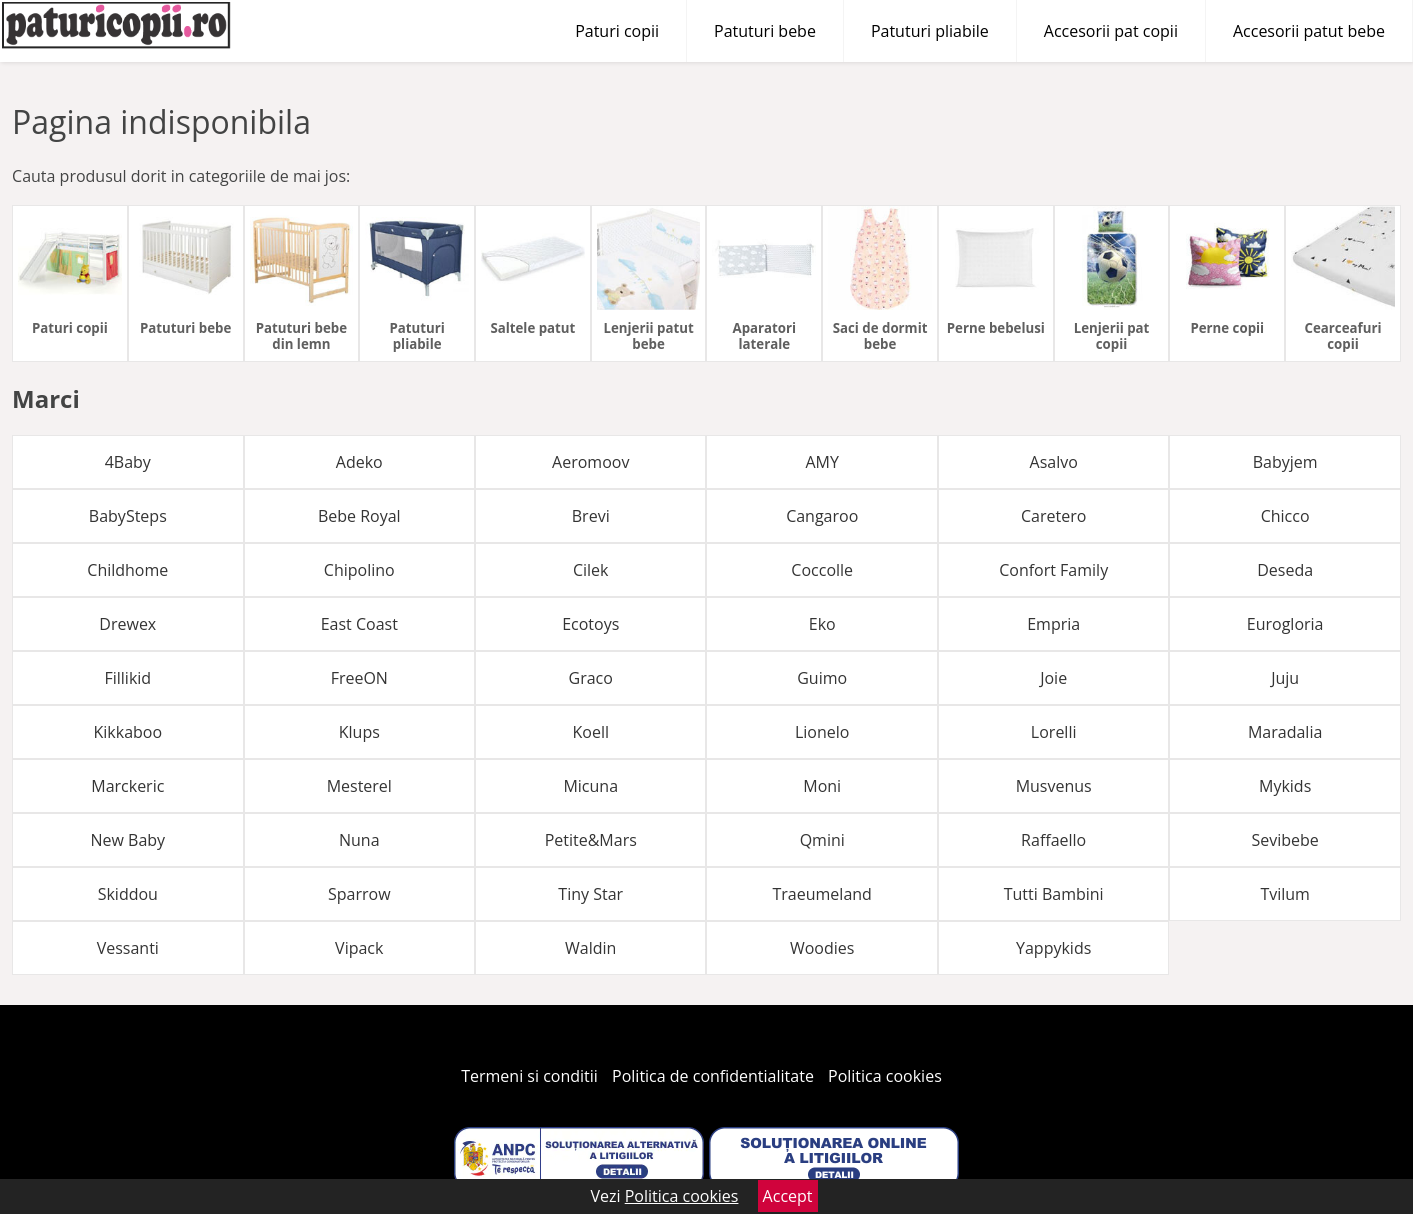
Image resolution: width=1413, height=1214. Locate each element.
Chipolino (359, 570)
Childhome (127, 570)
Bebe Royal (359, 516)
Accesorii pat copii (1111, 31)
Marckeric (127, 786)
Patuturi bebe (765, 31)
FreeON (359, 678)
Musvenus (1054, 786)
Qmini (822, 840)
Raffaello (1053, 840)
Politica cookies (885, 1076)
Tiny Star (590, 894)
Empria (1053, 624)
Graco (591, 678)
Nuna (359, 840)
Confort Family (1053, 570)
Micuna (590, 786)
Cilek (591, 570)
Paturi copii (617, 31)
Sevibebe (1284, 840)
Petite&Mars (591, 840)
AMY (821, 462)
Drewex (127, 624)
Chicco (1285, 516)
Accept (788, 1196)
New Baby (127, 840)
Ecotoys (590, 624)
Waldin (590, 948)
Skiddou (128, 894)
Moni (822, 786)
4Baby (128, 462)
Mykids (1285, 786)
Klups (359, 732)
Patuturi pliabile (930, 31)
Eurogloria (1285, 624)
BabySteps (128, 516)
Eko (822, 624)
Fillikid (127, 678)
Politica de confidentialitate (713, 1076)
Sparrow (359, 894)
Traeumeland (822, 894)
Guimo (822, 678)
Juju (1285, 678)
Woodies (822, 948)
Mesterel (359, 786)
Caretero (1053, 516)
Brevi (591, 516)
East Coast (359, 624)
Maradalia (1285, 732)
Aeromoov (590, 462)
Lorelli (1054, 732)
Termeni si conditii (529, 1076)
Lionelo (822, 732)
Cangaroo (822, 516)
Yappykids (1053, 948)
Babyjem (1285, 462)
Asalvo (1054, 462)
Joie (1053, 678)
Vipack (359, 948)
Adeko (359, 462)
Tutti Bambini (1054, 894)
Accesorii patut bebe (1309, 31)
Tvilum (1285, 894)
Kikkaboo (128, 732)
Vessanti (128, 948)
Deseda (1285, 570)
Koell (590, 732)
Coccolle (822, 570)
